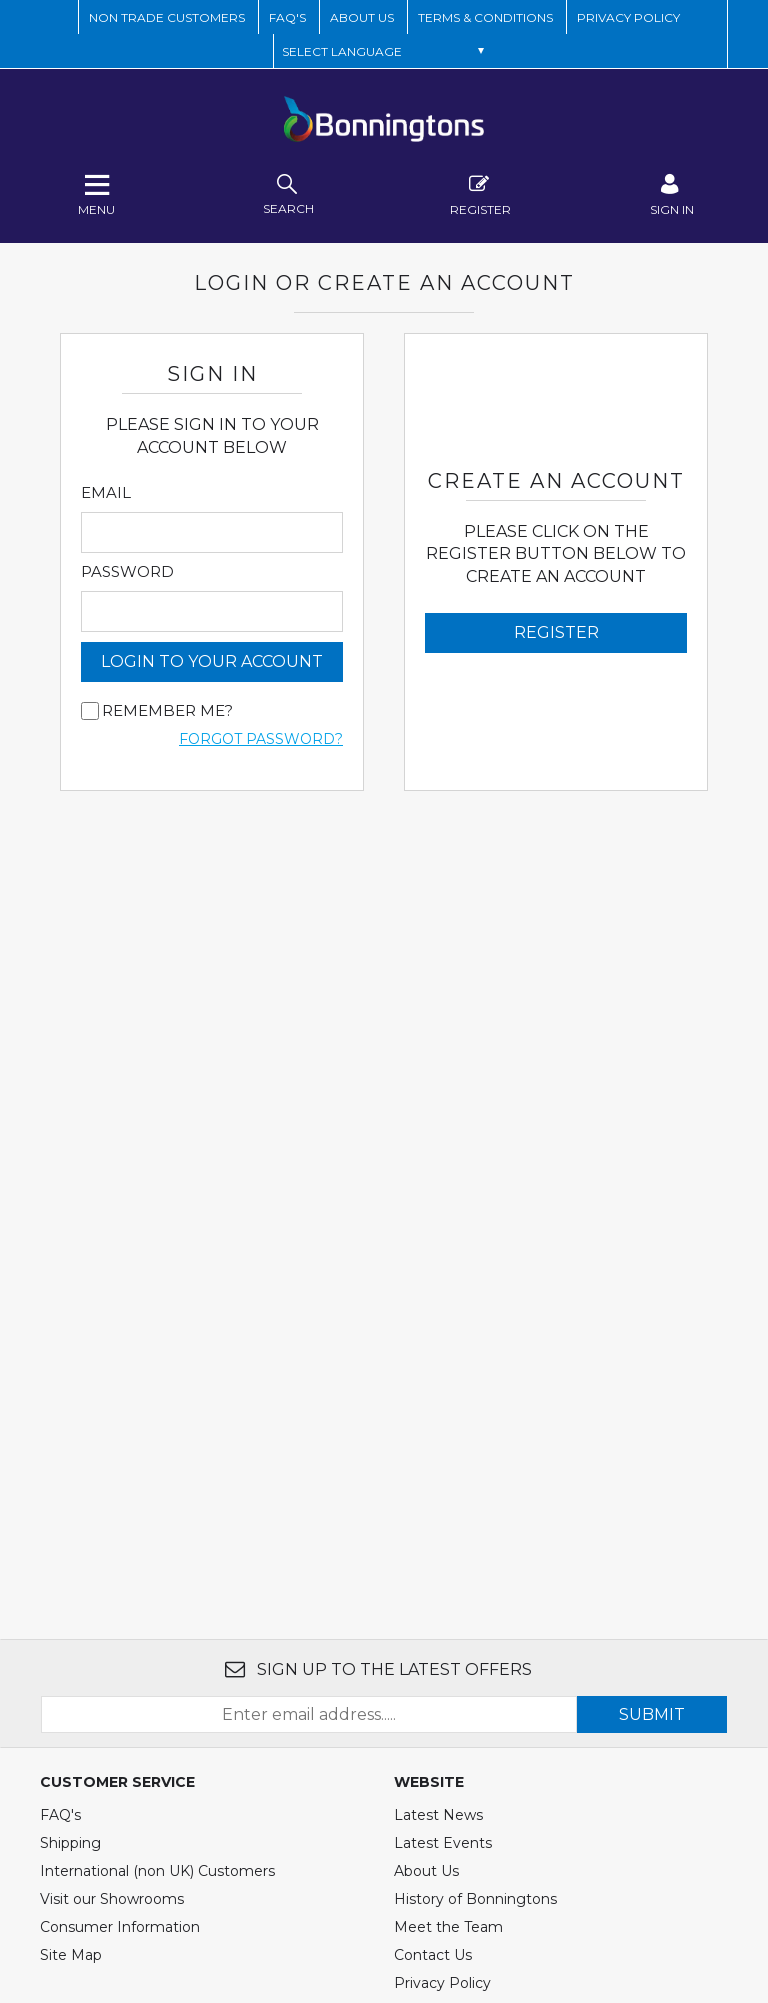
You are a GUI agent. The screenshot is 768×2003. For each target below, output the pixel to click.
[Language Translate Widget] (383, 51)
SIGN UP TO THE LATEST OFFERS (378, 1669)
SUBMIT (652, 1714)
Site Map (71, 1955)
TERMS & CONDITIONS (485, 17)
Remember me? (167, 711)
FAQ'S (287, 17)
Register (480, 192)
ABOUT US (362, 17)
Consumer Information (120, 1927)
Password (127, 572)
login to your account (212, 661)
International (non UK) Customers (157, 1871)
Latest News (438, 1815)
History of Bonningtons (475, 1899)
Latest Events (443, 1843)
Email (106, 493)
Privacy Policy (628, 17)
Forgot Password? (261, 739)
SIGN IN (672, 192)
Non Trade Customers (167, 17)
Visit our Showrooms (112, 1899)
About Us (426, 1871)
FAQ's (60, 1815)
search (288, 192)
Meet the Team (448, 1927)
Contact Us (433, 1955)
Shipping (70, 1843)
